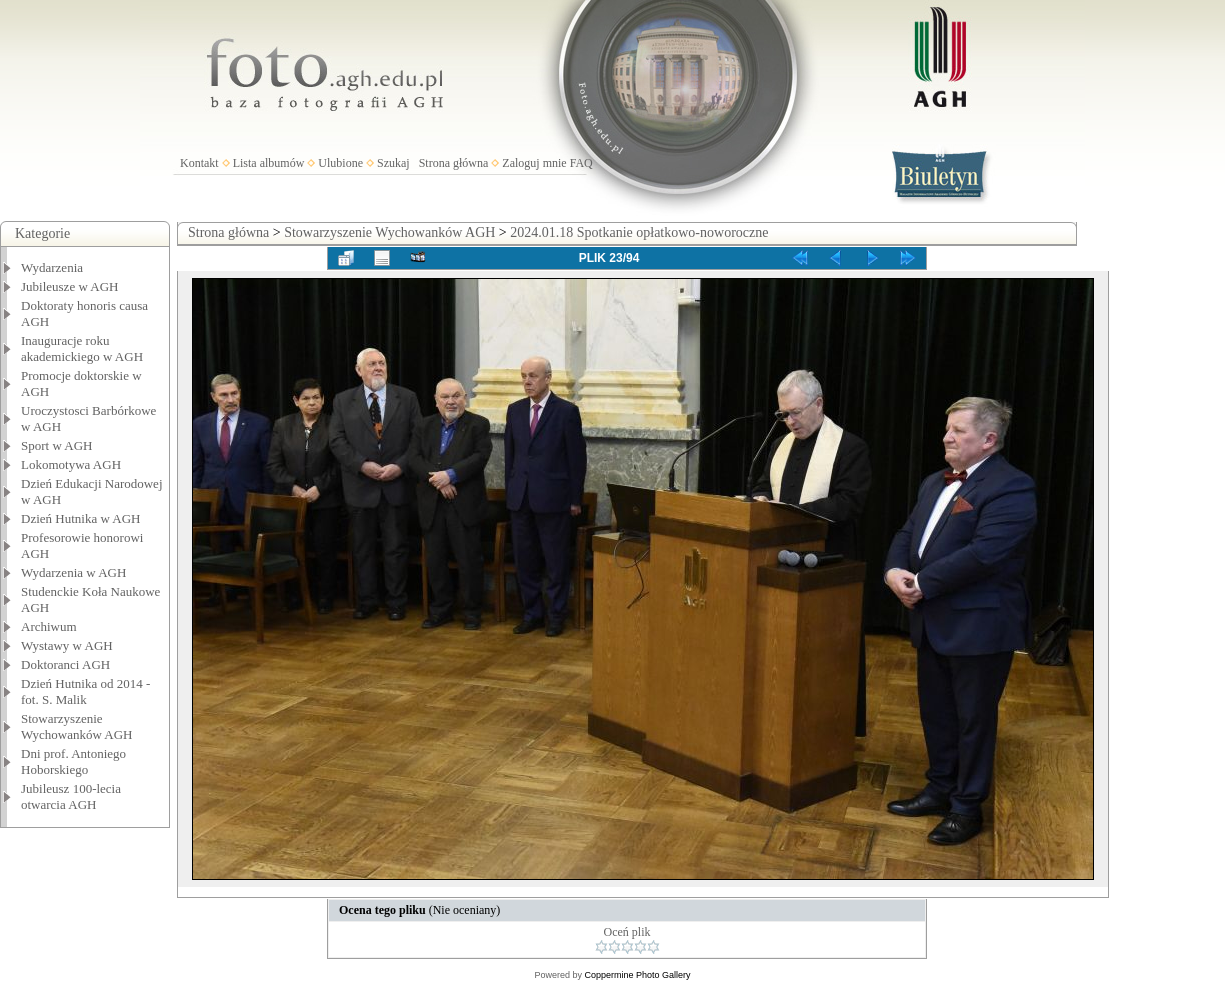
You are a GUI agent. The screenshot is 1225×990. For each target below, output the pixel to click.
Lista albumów (269, 163)
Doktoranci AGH (65, 664)
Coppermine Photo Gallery (637, 975)
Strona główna (454, 163)
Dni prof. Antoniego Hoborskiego (73, 761)
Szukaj (393, 163)
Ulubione (340, 163)
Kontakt (199, 163)
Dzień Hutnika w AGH (81, 518)
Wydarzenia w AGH (73, 572)
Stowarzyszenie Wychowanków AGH (77, 726)
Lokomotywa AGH (71, 464)
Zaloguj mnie (534, 163)
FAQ (581, 163)
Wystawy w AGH (67, 645)
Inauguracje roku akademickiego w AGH (82, 348)
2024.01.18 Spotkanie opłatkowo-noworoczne (639, 232)
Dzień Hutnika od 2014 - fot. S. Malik (85, 691)
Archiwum (49, 626)
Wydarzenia (52, 267)
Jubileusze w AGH (70, 286)
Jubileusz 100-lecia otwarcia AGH (71, 796)
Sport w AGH (57, 445)
